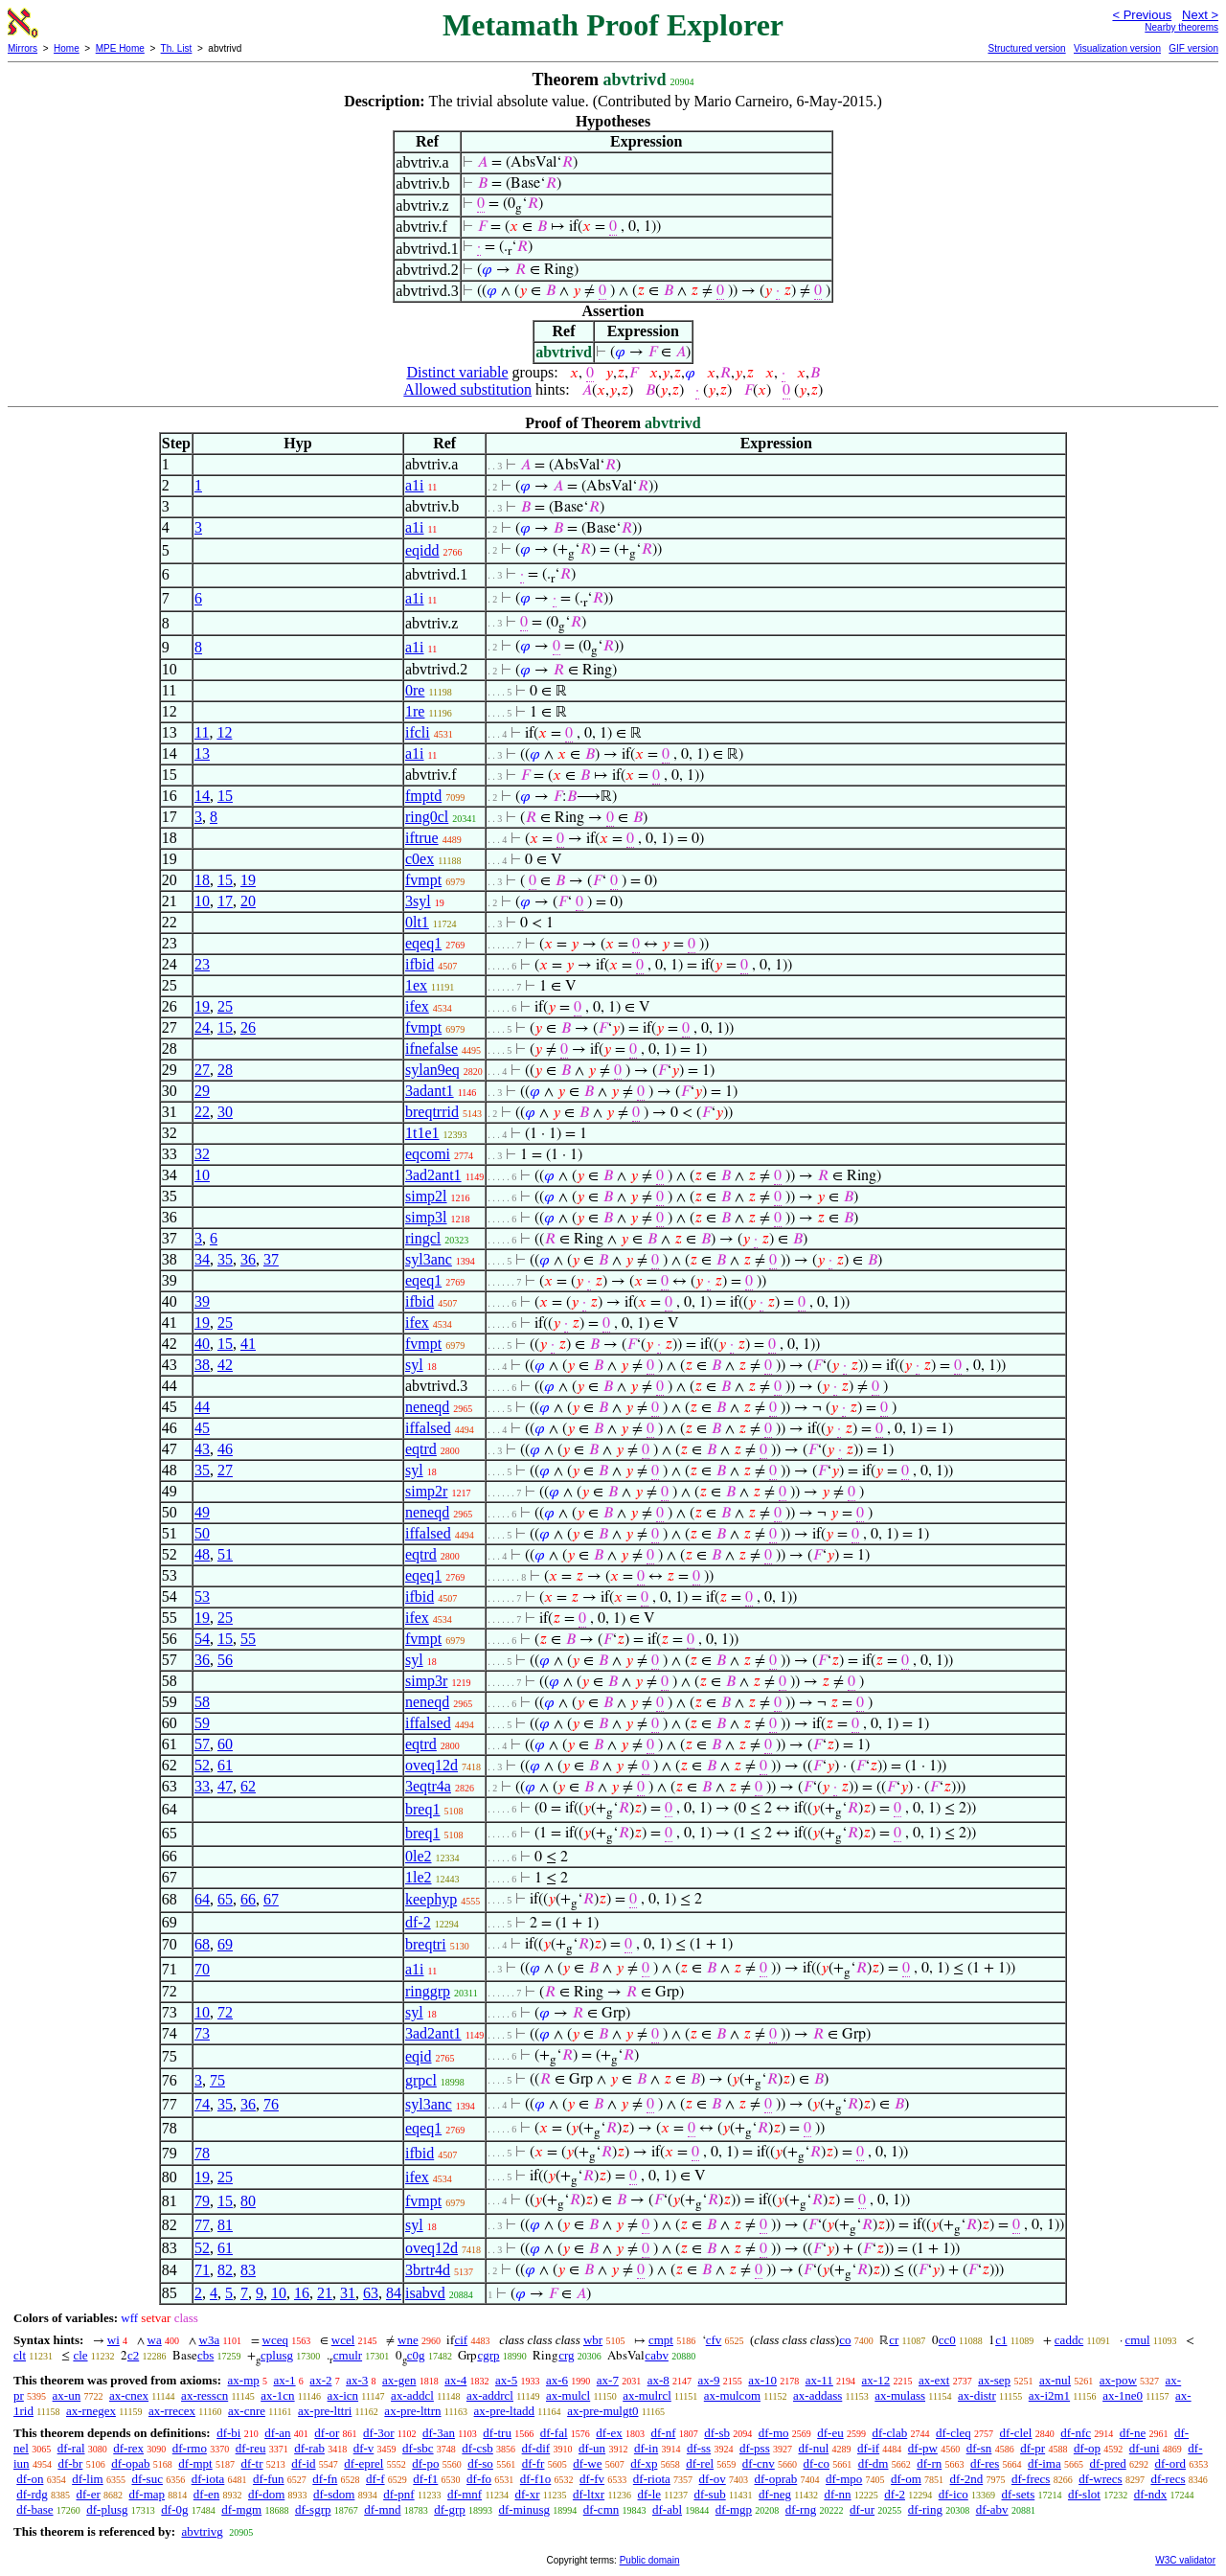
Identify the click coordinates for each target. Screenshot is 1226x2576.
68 (202, 1944)
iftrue (422, 838)
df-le (650, 2494)
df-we (587, 2463)
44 (202, 1407)
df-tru (497, 2433)
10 (202, 901)
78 (202, 2153)
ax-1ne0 (1122, 2395)
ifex (417, 1006)
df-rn (929, 2463)
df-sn (979, 2448)
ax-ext (934, 2380)
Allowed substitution (467, 389)
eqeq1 (423, 943)
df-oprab (775, 2479)
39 (202, 1301)
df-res (984, 2463)
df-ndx (1151, 2494)
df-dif (536, 2448)
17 (225, 901)
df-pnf (399, 2494)
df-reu (251, 2448)
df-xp (643, 2463)
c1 (1001, 2340)
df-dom (266, 2494)
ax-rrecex (171, 2411)
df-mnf (464, 2494)
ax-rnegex (91, 2411)
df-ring (925, 2509)
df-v (364, 2448)
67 (271, 1899)
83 (248, 2270)
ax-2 (320, 2380)
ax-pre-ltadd (504, 2411)
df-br (69, 2463)
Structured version (1026, 48)
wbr (592, 2340)
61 (225, 1765)
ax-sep (994, 2380)
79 (202, 2201)
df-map (147, 2494)
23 (202, 964)
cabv (657, 2355)
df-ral (71, 2448)
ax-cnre (246, 2411)
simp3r (426, 1681)
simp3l (426, 1217)
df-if (868, 2448)
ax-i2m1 (1049, 2395)
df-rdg (32, 2494)
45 (202, 1428)
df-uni (1144, 2448)
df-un (592, 2448)
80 (248, 2201)
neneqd (427, 1407)
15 (225, 795)
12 (224, 732)
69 (225, 1944)
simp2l (426, 1196)
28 (225, 1069)
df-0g (174, 2509)
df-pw (923, 2448)
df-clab (889, 2433)
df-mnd (382, 2509)
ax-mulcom (732, 2395)
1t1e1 (422, 1133)
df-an (277, 2433)
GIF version (1193, 48)
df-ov (712, 2479)
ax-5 (506, 2380)
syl (414, 1364)
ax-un (67, 2395)
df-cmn (601, 2509)
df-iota (208, 2479)
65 (225, 1899)
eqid (418, 2056)
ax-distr (977, 2395)
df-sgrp (313, 2509)
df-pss (754, 2448)
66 (248, 1899)
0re (414, 690)
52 (202, 1765)
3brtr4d (427, 2270)
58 (202, 1702)
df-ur (862, 2509)
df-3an (438, 2433)
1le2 (418, 1877)
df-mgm (241, 2509)
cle (80, 2355)
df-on (29, 2479)
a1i (414, 485)
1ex (416, 985)
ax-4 (455, 2380)
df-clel (1016, 2433)
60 (225, 1744)
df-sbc (418, 2448)
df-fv (591, 2479)
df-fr (533, 2463)
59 (202, 1723)
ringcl (423, 1238)
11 (201, 732)
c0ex (419, 859)
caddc (1069, 2340)
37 (271, 1259)
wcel (343, 2340)
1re (414, 711)
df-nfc (1075, 2433)
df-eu (830, 2433)
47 (225, 1786)
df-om (906, 2479)
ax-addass (817, 2395)
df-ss (699, 2448)
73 (202, 2033)
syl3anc (428, 1259)
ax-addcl (412, 2395)
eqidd (422, 550)
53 (202, 1596)
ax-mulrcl (647, 2395)
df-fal (554, 2433)
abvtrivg (201, 2531)
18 (202, 880)
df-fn (324, 2479)
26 (248, 1027)
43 (202, 1449)
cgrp (488, 2355)
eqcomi (427, 1154)
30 (225, 1112)
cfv (714, 2340)
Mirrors (22, 48)
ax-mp (244, 2380)
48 (202, 1554)
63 (370, 2293)
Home (66, 48)
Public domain (650, 2560)
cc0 (947, 2340)
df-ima (1044, 2463)
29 (202, 1091)
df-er (89, 2494)
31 (347, 2293)
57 (202, 1744)
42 (225, 1364)
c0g (416, 2355)
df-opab (130, 2463)
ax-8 (658, 2380)
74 (202, 2104)
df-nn (837, 2494)
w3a (209, 2340)
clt (19, 2355)
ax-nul (1055, 2380)
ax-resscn (204, 2395)
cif (460, 2340)
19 (248, 880)
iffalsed (428, 1428)
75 (217, 2080)
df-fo (478, 2479)
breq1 (422, 1809)
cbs (205, 2355)
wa (155, 2340)
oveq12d (431, 1765)
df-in (646, 2448)
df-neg (775, 2494)
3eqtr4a (428, 1786)
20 (248, 901)
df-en (206, 2494)
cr (893, 2340)
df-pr (1032, 2448)
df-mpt (195, 2463)
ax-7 (608, 2380)
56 (225, 1660)
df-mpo (844, 2479)
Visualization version (1117, 48)
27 (202, 1069)
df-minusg (524, 2509)
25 (225, 1006)
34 (202, 1259)
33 (202, 1786)
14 (202, 795)
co (845, 2340)
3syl (418, 901)
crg (566, 2355)
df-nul (813, 2448)
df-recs (1167, 2479)
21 (324, 2293)
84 (393, 2293)
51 (225, 1554)
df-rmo (189, 2448)
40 (202, 1343)
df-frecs (1030, 2479)
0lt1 (417, 922)
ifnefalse (431, 1048)
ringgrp (427, 1991)
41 (248, 1343)
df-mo (774, 2433)
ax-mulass (899, 2395)
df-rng (801, 2509)
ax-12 (876, 2380)
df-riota (651, 2479)
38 (202, 1364)
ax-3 (357, 2380)
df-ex (609, 2433)
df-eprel (363, 2463)
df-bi (228, 2433)
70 (202, 1969)
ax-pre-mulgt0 (602, 2411)
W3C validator (1185, 2560)
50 (202, 1533)
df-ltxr (588, 2494)
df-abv (992, 2509)
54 (202, 1638)
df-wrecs (1100, 2479)
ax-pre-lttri (325, 2411)
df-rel (700, 2463)
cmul (1137, 2340)
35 (225, 1259)
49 (202, 1512)
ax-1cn (277, 2395)
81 (225, 2225)
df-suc (147, 2479)
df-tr (251, 2463)
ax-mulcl (568, 2395)
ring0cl (426, 817)
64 (202, 1899)
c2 (133, 2355)
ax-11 (819, 2380)
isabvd (425, 2293)
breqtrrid (432, 1112)
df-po (425, 2463)
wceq (275, 2340)
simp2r (426, 1491)
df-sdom (333, 2494)
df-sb (717, 2433)
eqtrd (421, 1449)
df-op (1087, 2448)
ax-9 (709, 2380)
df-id (303, 2463)
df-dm (873, 2463)
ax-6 (557, 2380)
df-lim (87, 2479)
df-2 (418, 1922)
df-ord (1170, 2463)
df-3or (379, 2433)
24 (202, 1027)
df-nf (663, 2433)
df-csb (477, 2448)
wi (113, 2340)
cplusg (277, 2355)
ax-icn (343, 2395)
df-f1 (425, 2479)
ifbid (419, 964)
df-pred (1107, 2463)
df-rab (309, 2448)
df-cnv (758, 2463)
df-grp (449, 2509)
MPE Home (120, 48)
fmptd (423, 795)
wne (408, 2340)
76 (271, 2104)
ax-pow (1118, 2380)
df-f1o (536, 2479)
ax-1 (285, 2380)
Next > (1200, 15)
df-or (326, 2433)
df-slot (1084, 2494)
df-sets (1018, 2494)
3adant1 (429, 1091)
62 (248, 1786)
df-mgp (733, 2509)
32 (202, 1154)
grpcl (421, 2080)
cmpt (660, 2340)
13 (202, 753)
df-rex (128, 2448)
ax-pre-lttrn (412, 2411)
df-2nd (967, 2479)
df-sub (709, 2494)
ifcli (417, 732)
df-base (34, 2509)
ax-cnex (128, 2395)
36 (248, 1259)
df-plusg (106, 2509)
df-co (816, 2463)
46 (225, 1449)
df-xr (527, 2494)
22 (202, 1112)
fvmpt (423, 880)
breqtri (425, 1944)
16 (301, 2293)
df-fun (268, 2479)
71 (202, 2270)
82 (225, 2270)
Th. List (177, 48)
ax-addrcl (489, 2395)
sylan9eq (432, 1069)
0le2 (418, 1856)
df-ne (1133, 2433)
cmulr (347, 2355)
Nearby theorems (1181, 27)
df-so (480, 2463)
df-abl (667, 2509)
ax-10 (762, 2380)
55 (248, 1638)
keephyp (431, 1899)
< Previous (1141, 15)
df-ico (953, 2494)
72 (225, 2012)
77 (202, 2225)
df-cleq (953, 2433)
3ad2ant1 (433, 1175)
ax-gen (399, 2380)
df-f (375, 2479)
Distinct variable (457, 372)
